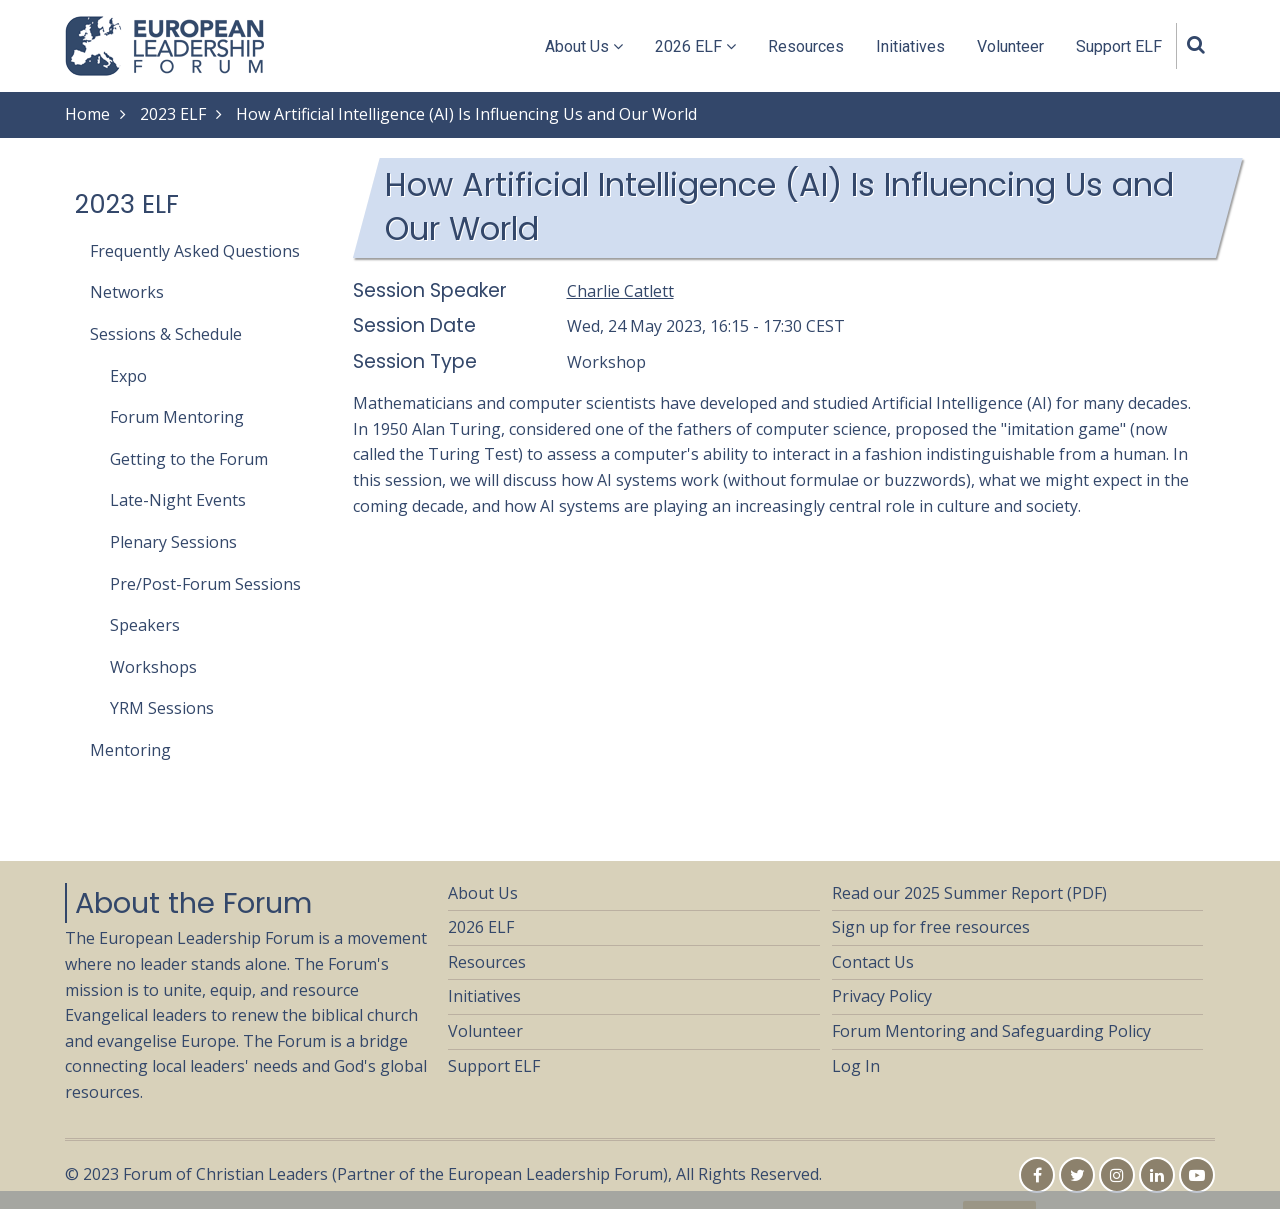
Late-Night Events (178, 500)
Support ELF (1119, 46)
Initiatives (910, 46)
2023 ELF (173, 114)
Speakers (145, 625)
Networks (127, 292)
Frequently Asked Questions (195, 251)
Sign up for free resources (931, 927)
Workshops (153, 667)
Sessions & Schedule (166, 334)
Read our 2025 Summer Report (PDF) (969, 893)
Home (87, 114)
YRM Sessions (162, 708)
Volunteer (1010, 46)
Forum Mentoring (177, 417)
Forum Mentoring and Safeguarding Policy (991, 1031)
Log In (856, 1066)
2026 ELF (695, 46)
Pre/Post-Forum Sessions (205, 584)
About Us (584, 46)
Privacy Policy (882, 996)
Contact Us (873, 962)
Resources (806, 46)
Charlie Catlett (620, 291)
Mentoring (130, 750)
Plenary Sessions (173, 542)
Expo (128, 376)
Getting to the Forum (189, 459)
